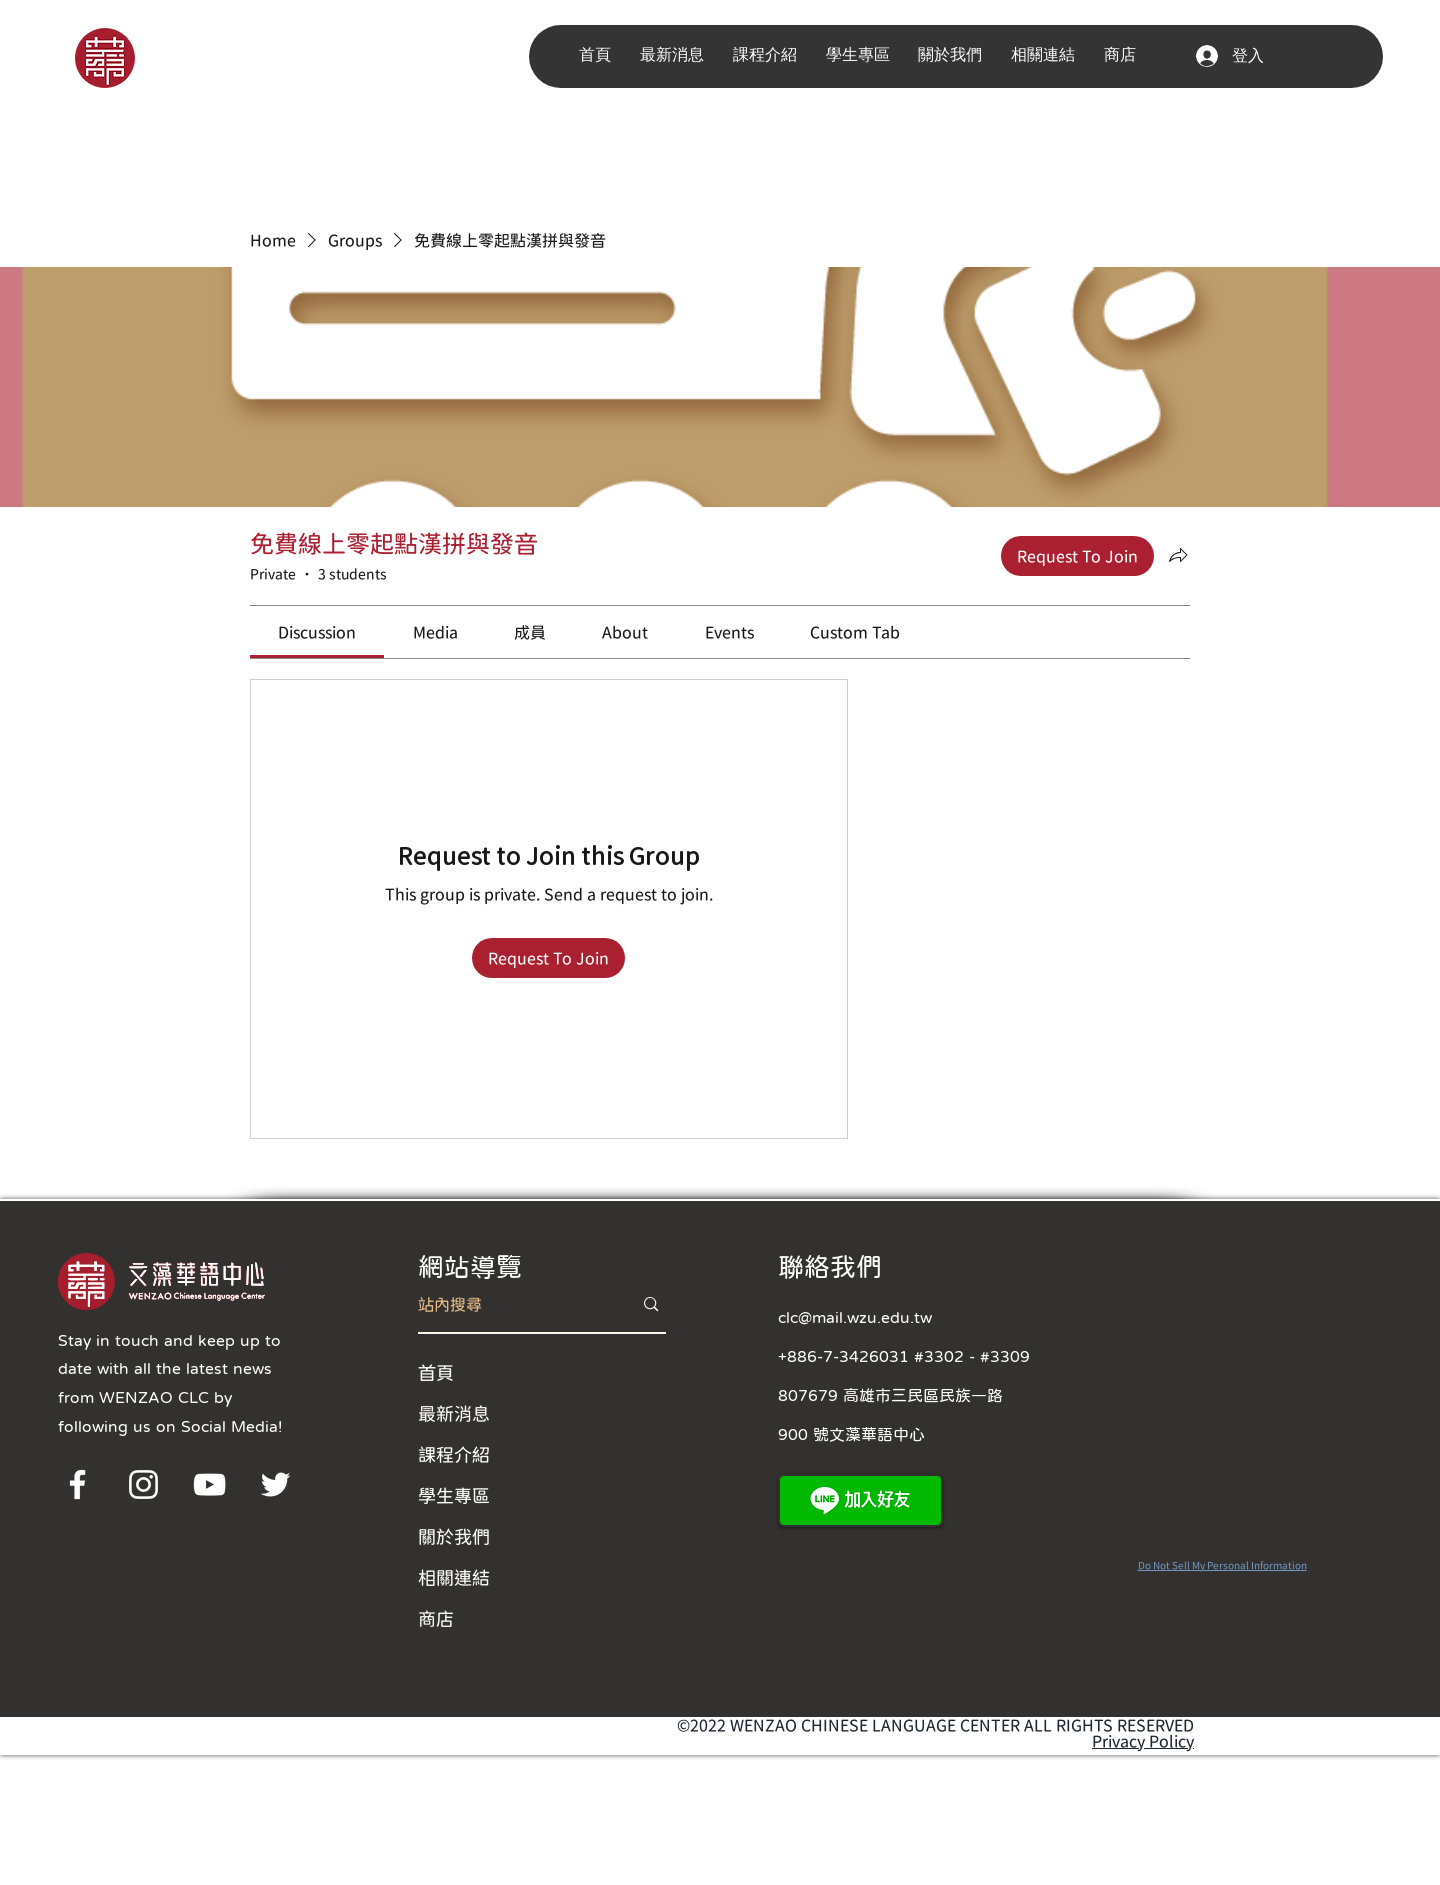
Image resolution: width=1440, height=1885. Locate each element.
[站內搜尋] (510, 1305)
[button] (676, 55)
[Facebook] (77, 1484)
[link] (317, 632)
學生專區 (454, 1495)
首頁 (436, 1372)
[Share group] (1178, 555)
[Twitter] (275, 1484)
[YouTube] (209, 1484)
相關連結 (454, 1577)
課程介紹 (454, 1454)
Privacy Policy (1143, 1741)
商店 (436, 1618)
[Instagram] (143, 1484)
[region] (132, 56)
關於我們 (454, 1536)
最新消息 (454, 1413)
